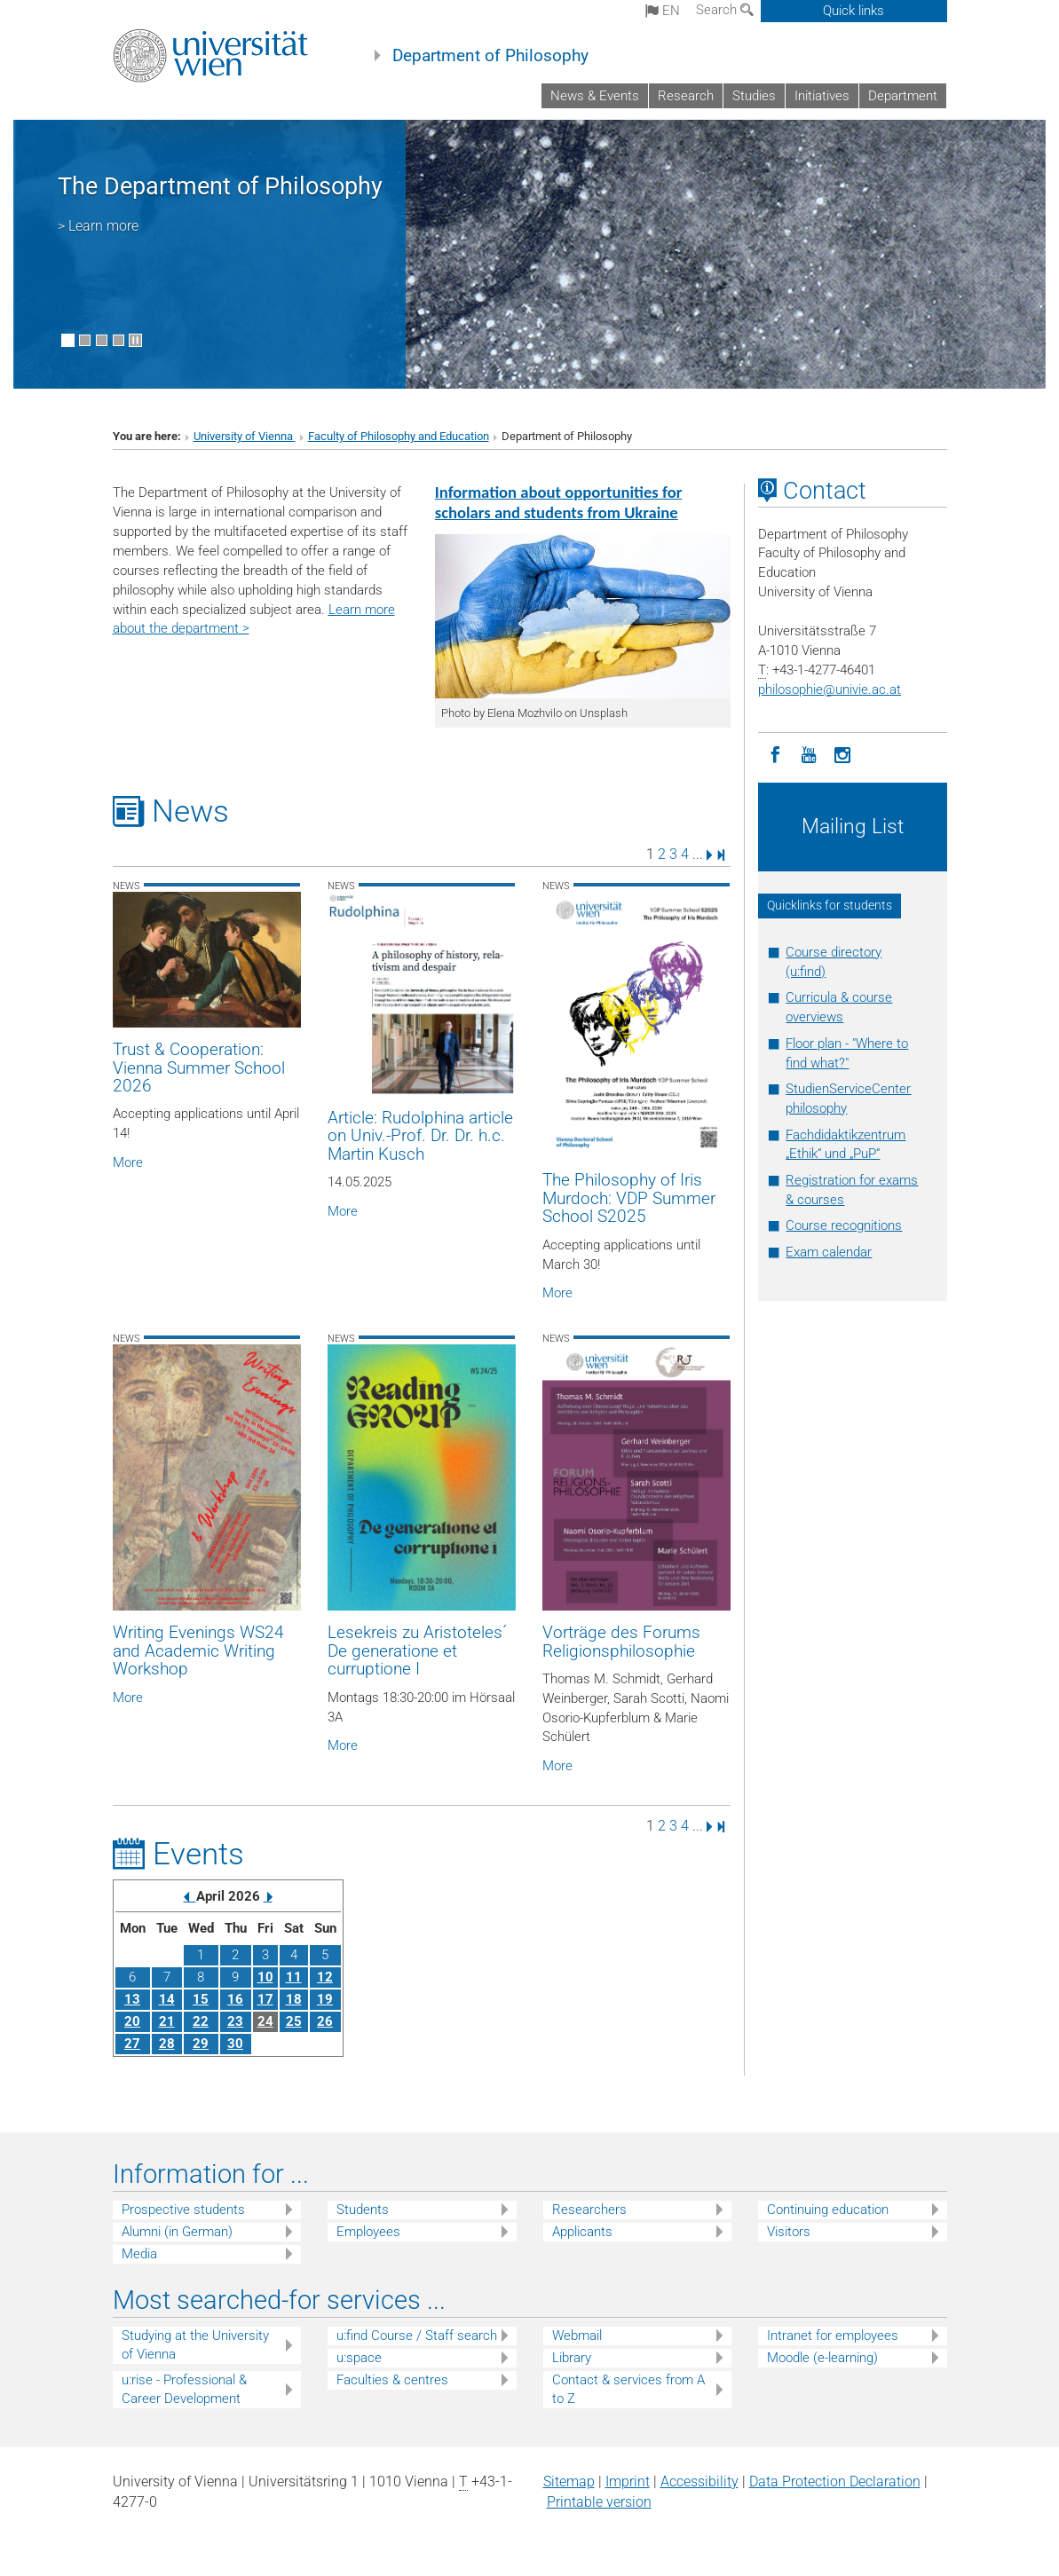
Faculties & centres (392, 2380)
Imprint (627, 2481)
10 (265, 1977)
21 (167, 2021)
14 (167, 1999)
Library (571, 2358)
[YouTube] (809, 753)
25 (294, 2021)
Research (686, 96)
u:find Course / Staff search (416, 2336)
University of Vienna (245, 436)
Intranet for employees (832, 2336)
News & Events (594, 96)
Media (139, 2254)
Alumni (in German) (177, 2232)
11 (294, 1977)
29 (201, 2044)
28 (167, 2044)
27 (132, 2044)
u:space (359, 2358)
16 (235, 1999)
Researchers (589, 2210)
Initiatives (822, 96)
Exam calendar (829, 1252)
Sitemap (569, 2481)
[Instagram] (842, 753)
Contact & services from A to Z (628, 2389)
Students (362, 2210)
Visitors (788, 2232)
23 (235, 2021)
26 (325, 2021)
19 (325, 1999)
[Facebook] (775, 753)
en (662, 11)
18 (294, 1999)
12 (325, 1977)
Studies (754, 96)
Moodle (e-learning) (822, 2358)
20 (132, 2021)
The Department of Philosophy (220, 186)
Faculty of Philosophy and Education (398, 436)
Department (902, 96)
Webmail (577, 2336)
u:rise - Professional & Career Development (184, 2389)
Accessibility (699, 2481)
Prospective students (183, 2210)
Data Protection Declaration (835, 2481)
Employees (368, 2232)
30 (235, 2044)
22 (201, 2021)
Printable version (599, 2501)
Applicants (582, 2232)
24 (265, 2021)
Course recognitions (844, 1225)
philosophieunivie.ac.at (829, 689)
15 (201, 1999)
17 (265, 1999)
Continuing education (828, 2210)
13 (132, 1999)
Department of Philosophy (490, 56)
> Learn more (98, 225)
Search (725, 10)
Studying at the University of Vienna (195, 2345)
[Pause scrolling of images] (135, 340)
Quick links (853, 11)
